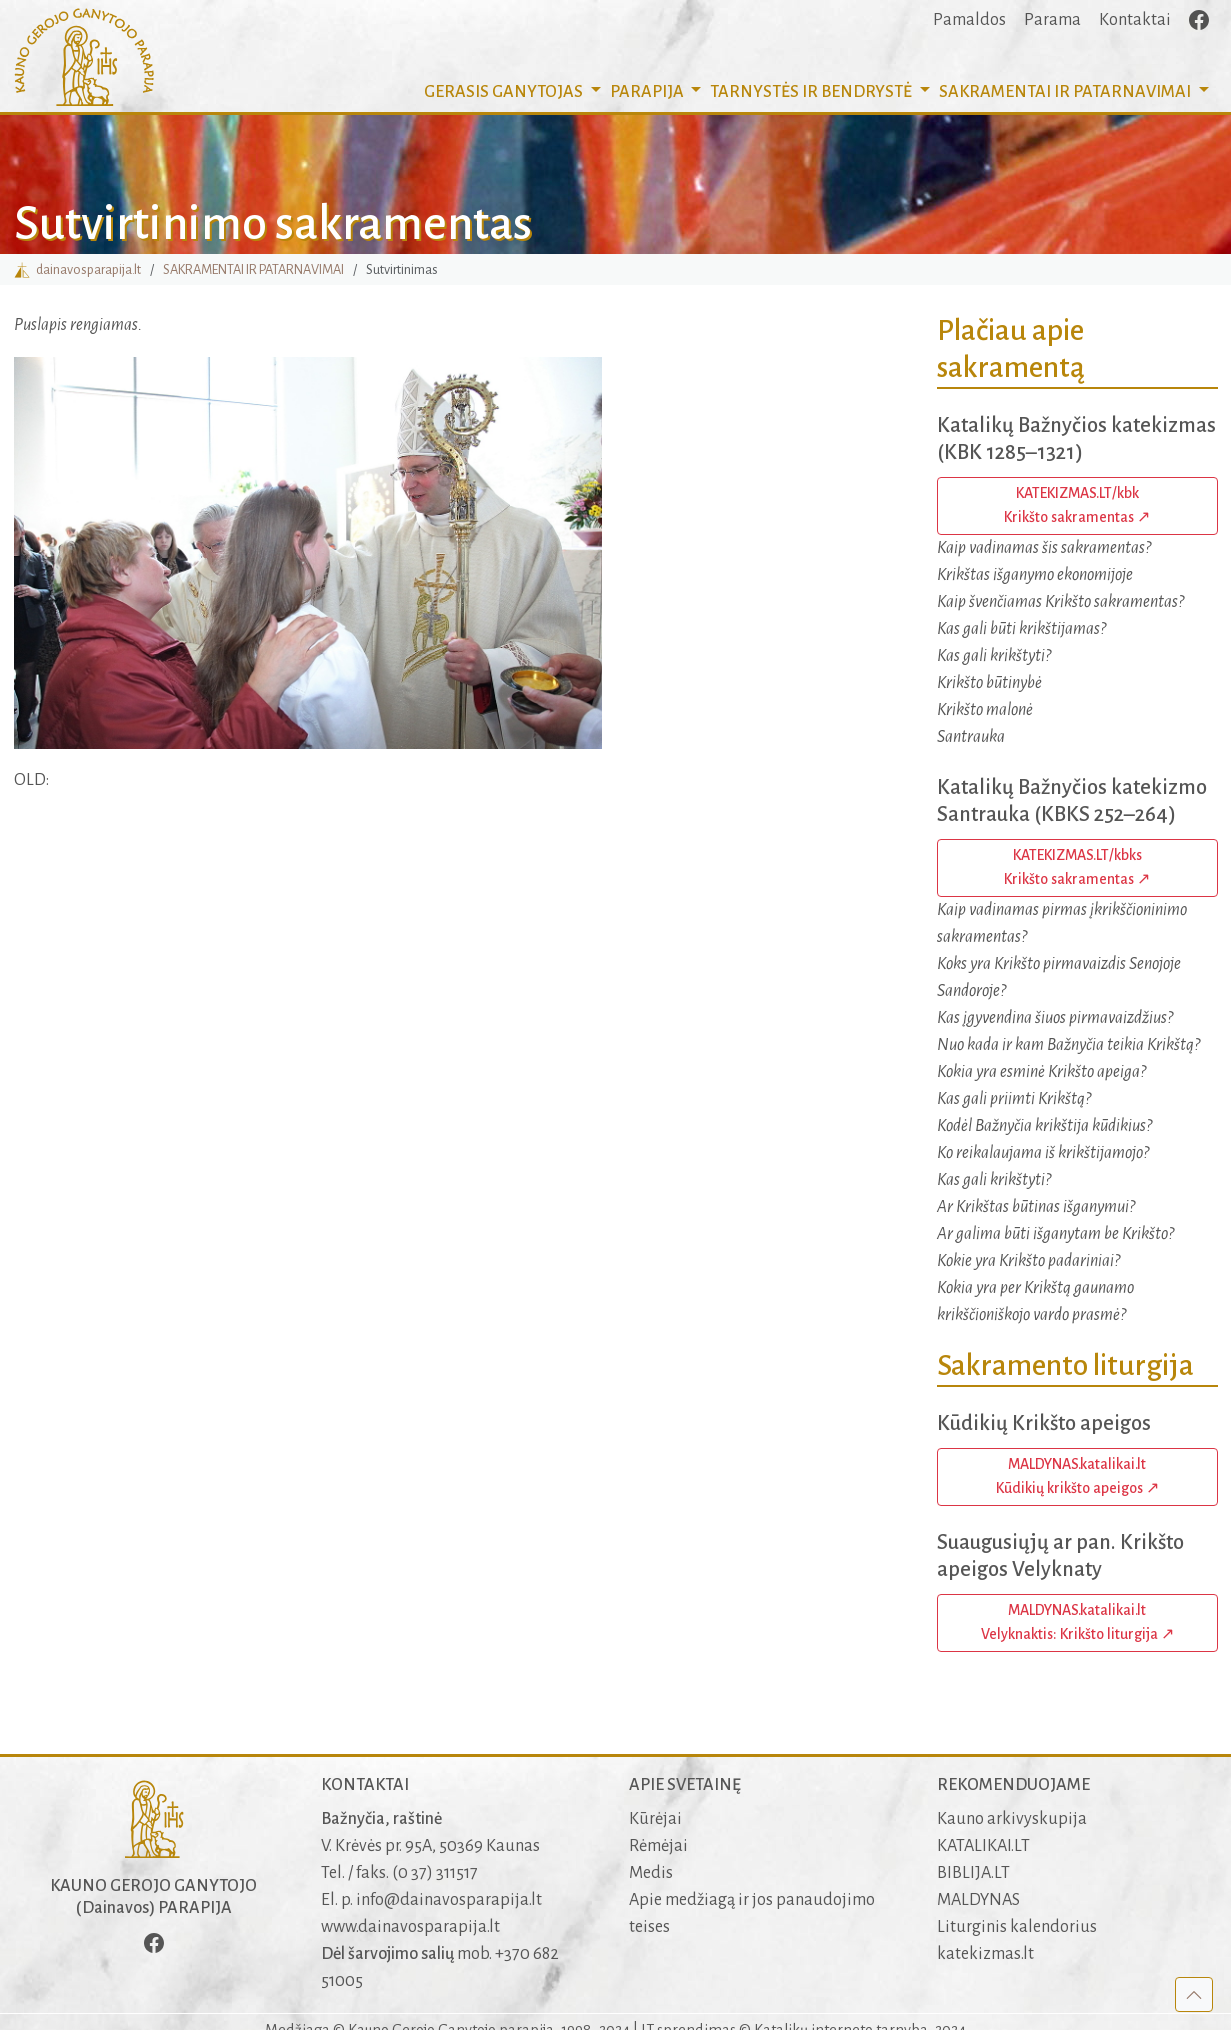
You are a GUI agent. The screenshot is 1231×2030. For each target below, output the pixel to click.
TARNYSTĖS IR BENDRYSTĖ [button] (812, 92)
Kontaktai (1135, 20)
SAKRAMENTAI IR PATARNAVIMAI (253, 269)
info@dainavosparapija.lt (449, 1900)
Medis (651, 1873)
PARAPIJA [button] (648, 92)
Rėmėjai (658, 1846)
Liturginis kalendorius (1017, 1927)
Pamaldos (969, 20)
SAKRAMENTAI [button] (1066, 92)
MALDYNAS (978, 1900)
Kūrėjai (655, 1819)
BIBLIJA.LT (973, 1873)
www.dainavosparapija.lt (410, 1927)
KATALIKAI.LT (983, 1846)
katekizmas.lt (985, 1954)
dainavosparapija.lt (77, 269)
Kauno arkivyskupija (1012, 1819)
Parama (1052, 20)
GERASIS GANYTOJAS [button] (505, 92)
